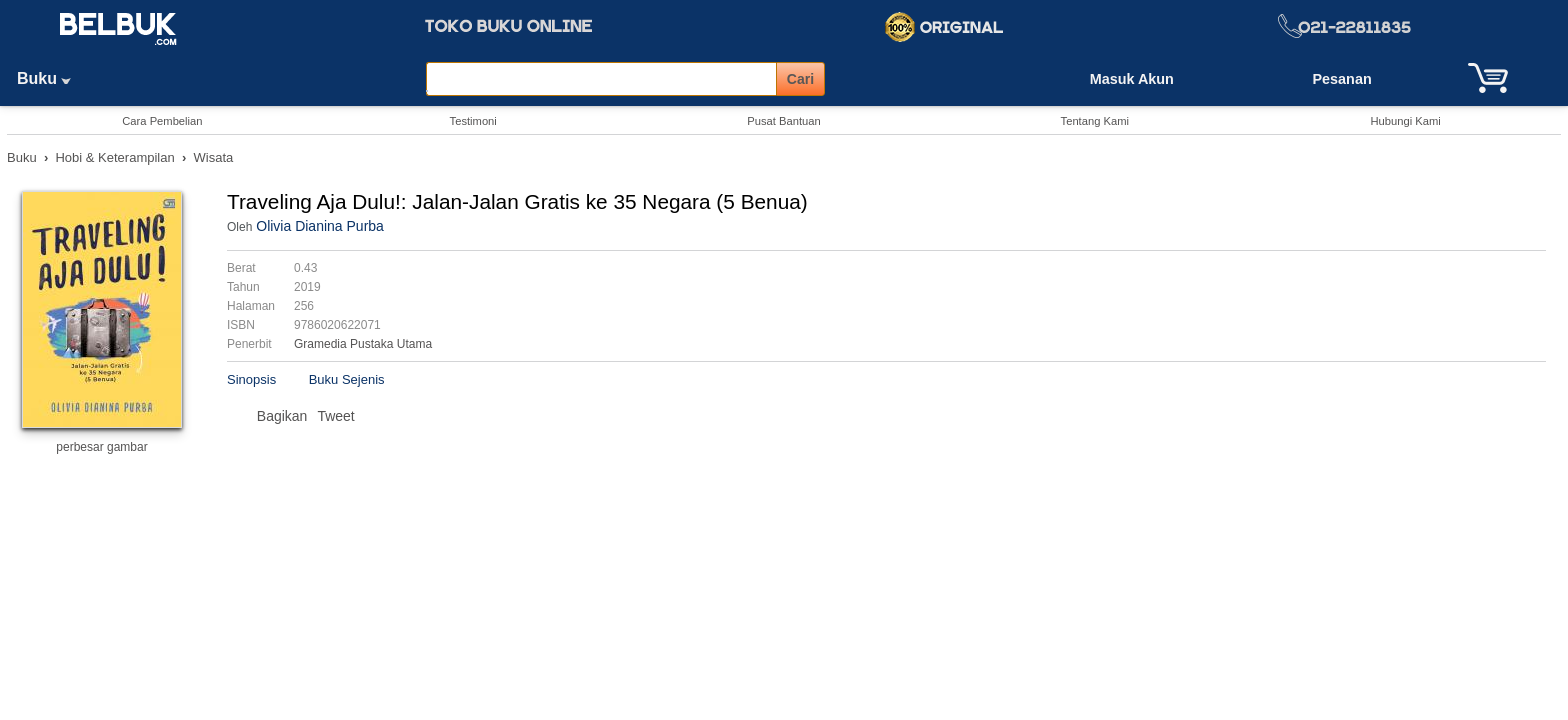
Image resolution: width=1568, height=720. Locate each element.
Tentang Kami (1095, 121)
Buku (51, 78)
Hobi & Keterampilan (114, 157)
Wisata (214, 157)
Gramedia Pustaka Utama (363, 344)
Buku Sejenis (347, 379)
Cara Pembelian (162, 121)
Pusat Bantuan (783, 121)
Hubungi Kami (1405, 121)
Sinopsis (251, 379)
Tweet (335, 416)
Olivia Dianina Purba (320, 226)
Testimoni (473, 121)
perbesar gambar (101, 447)
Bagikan (282, 416)
